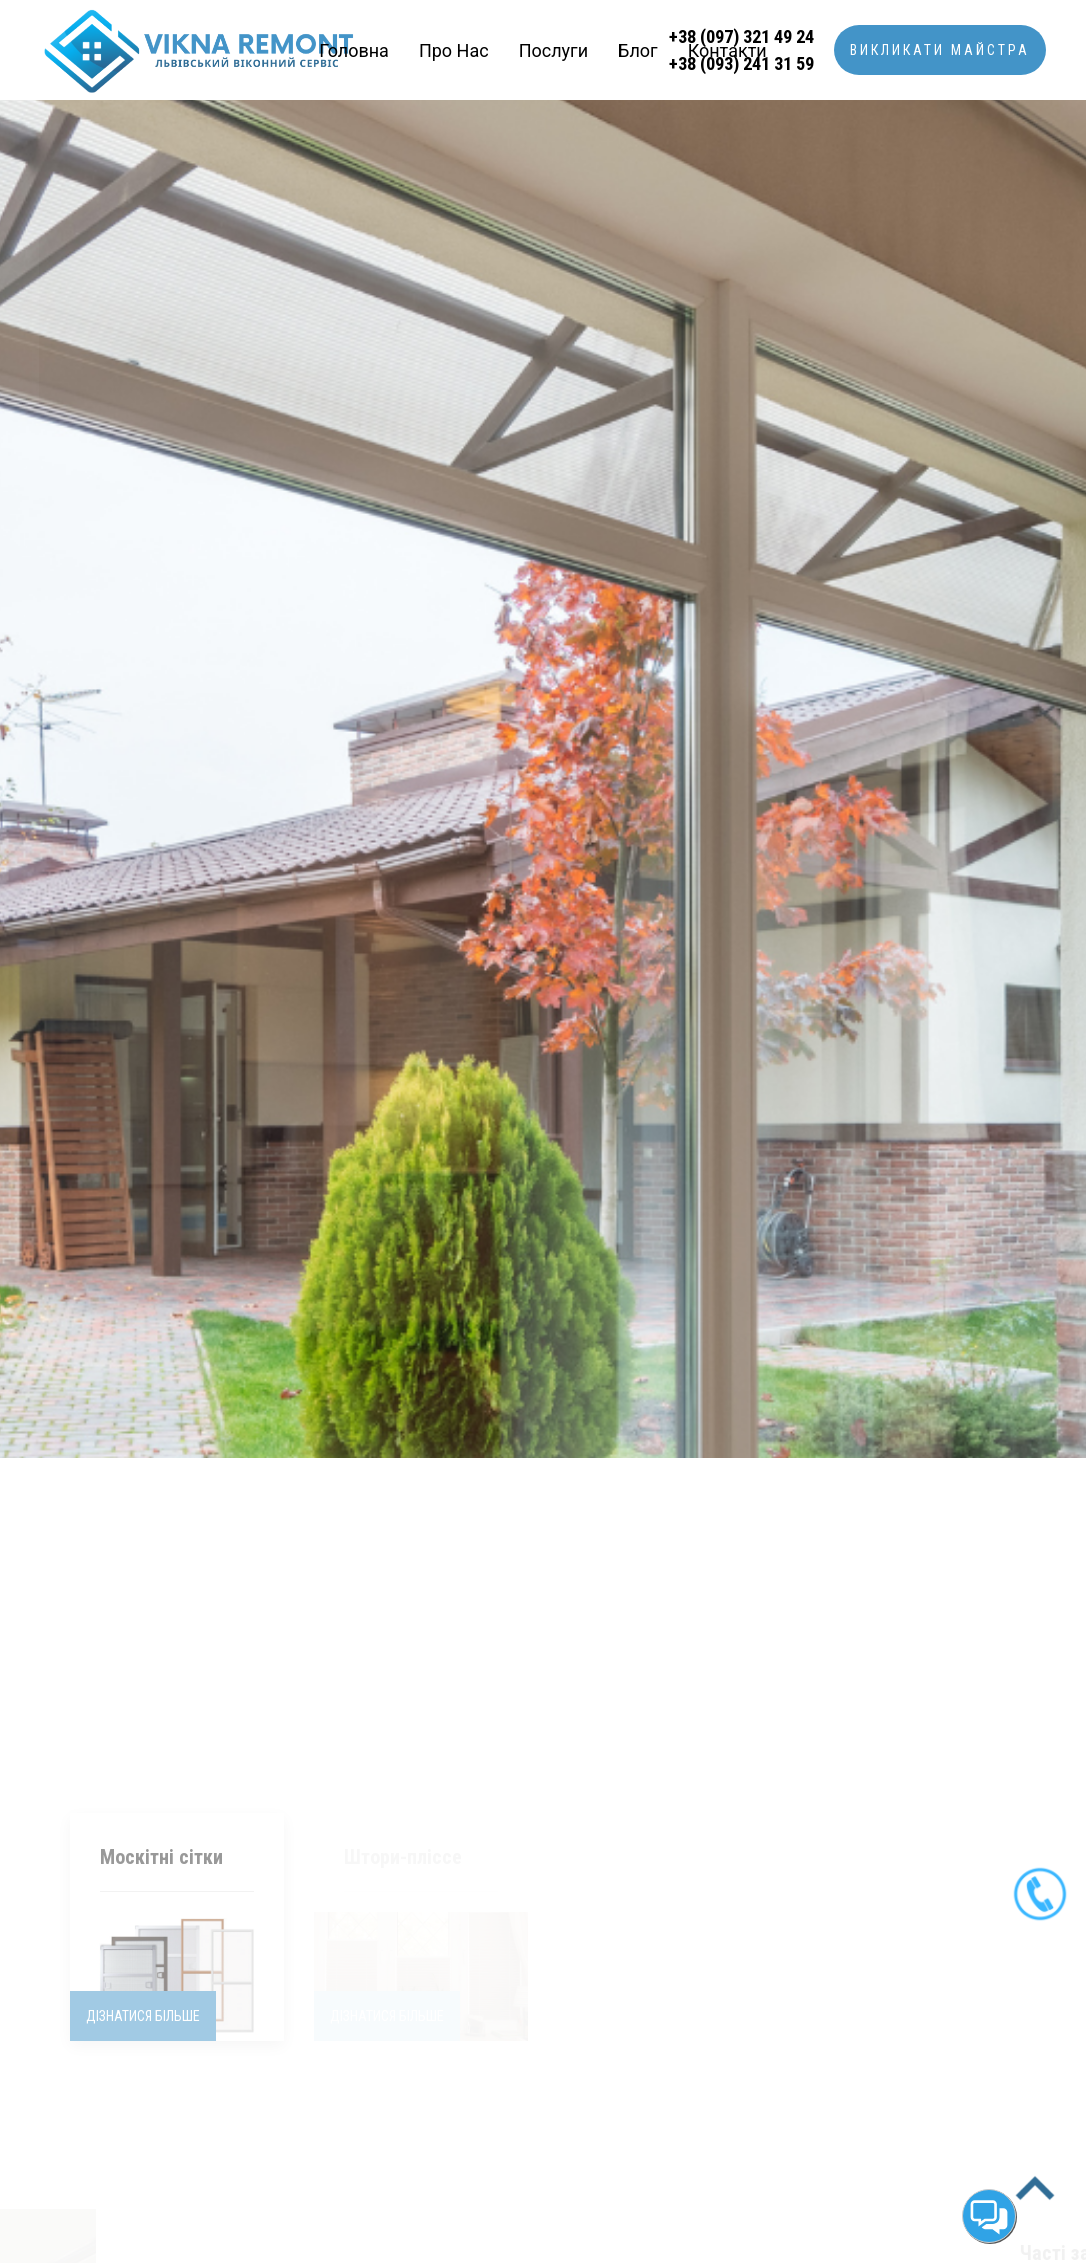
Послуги (553, 50)
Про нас (454, 50)
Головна (354, 50)
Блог (638, 50)
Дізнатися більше (143, 1758)
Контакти (727, 50)
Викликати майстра (940, 50)
